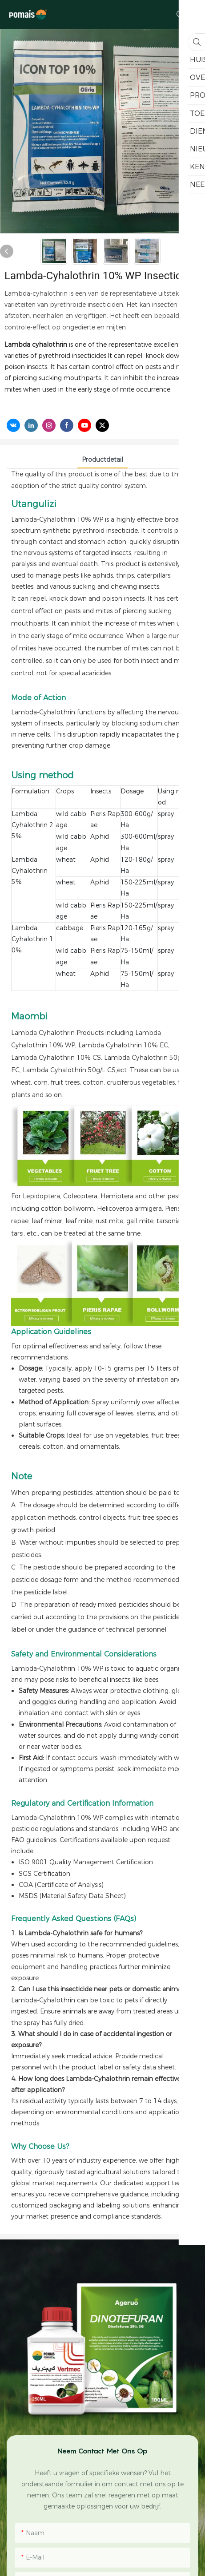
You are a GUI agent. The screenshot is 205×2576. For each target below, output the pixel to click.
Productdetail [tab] (102, 460)
